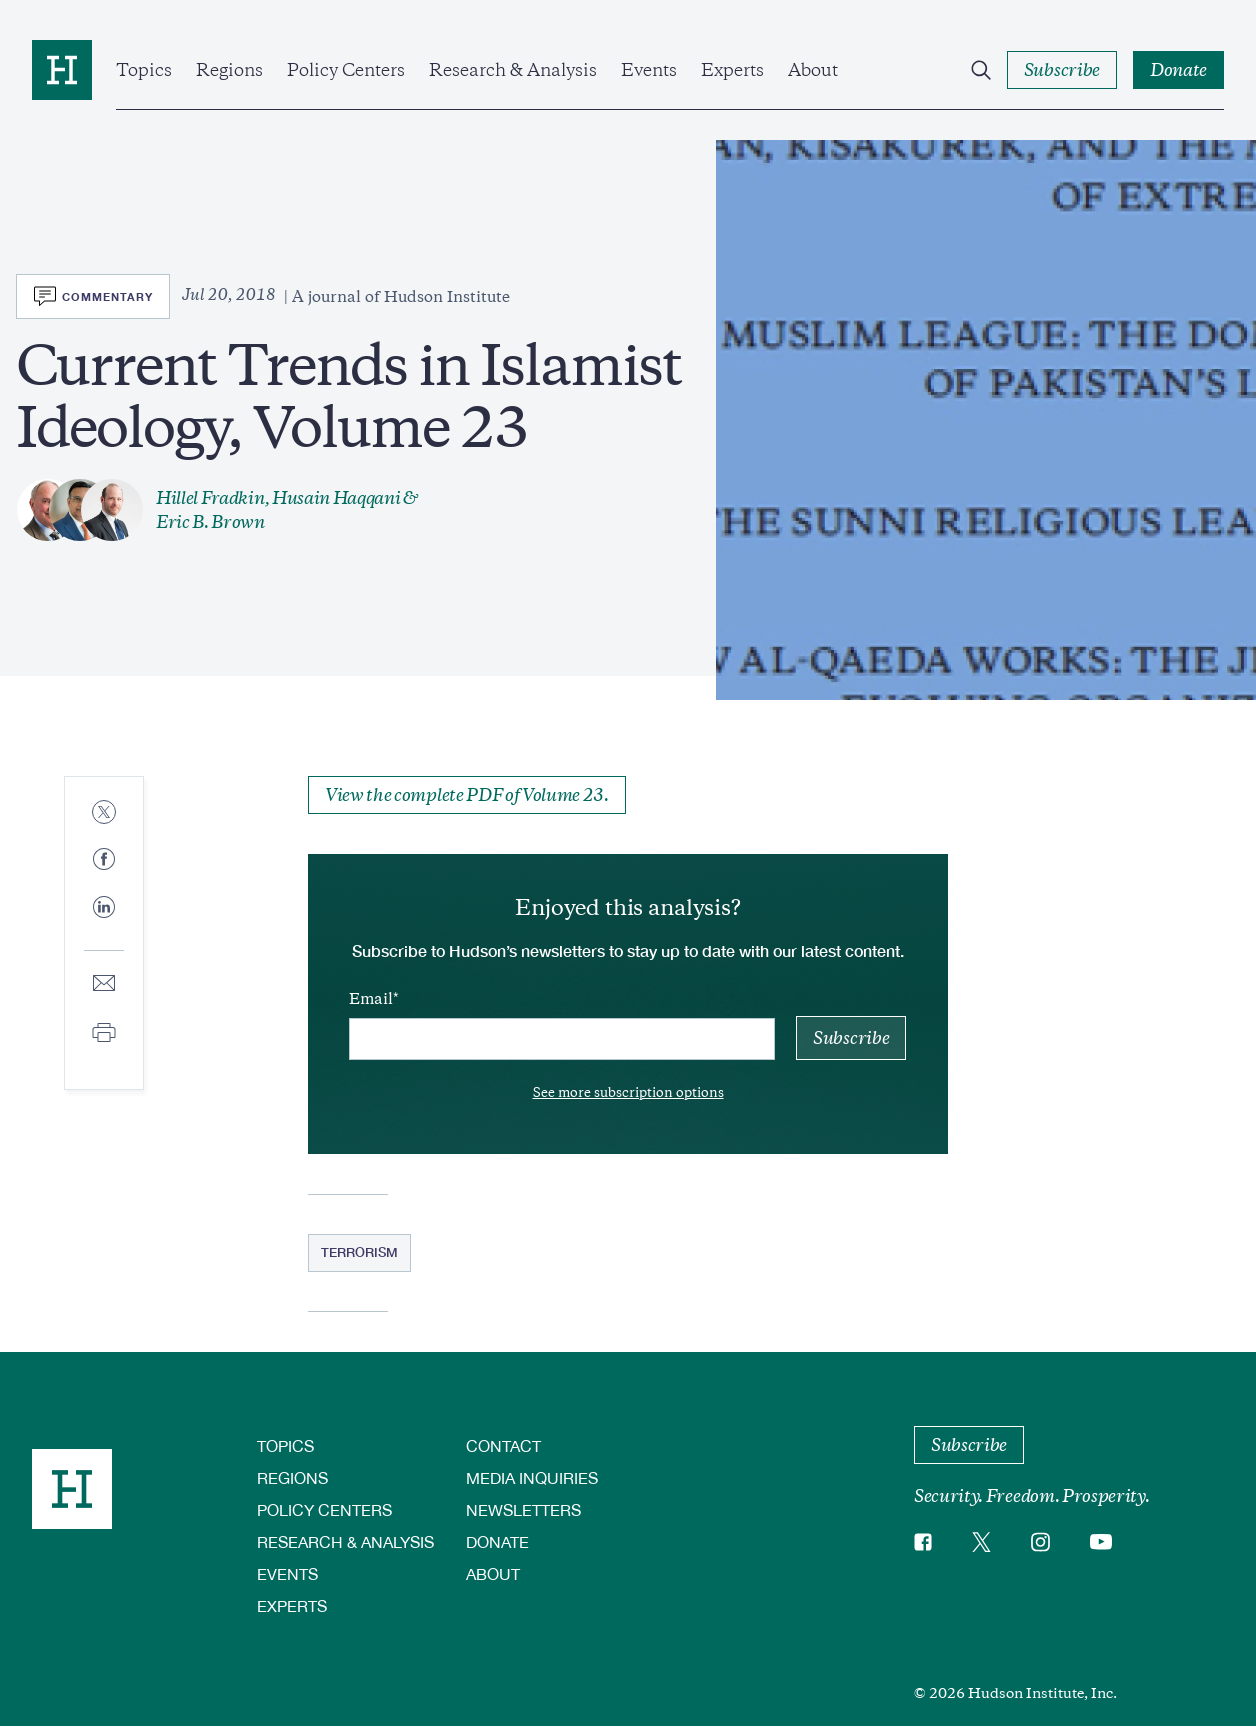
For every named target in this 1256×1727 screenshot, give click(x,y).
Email (371, 999)
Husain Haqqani (336, 498)
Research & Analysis (513, 70)
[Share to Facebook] (104, 860)
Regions (229, 70)
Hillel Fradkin (210, 498)
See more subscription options (628, 1092)
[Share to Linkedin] (104, 923)
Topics (144, 70)
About (813, 70)
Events (649, 70)
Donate (497, 1541)
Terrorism (359, 1252)
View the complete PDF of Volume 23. (467, 795)
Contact (503, 1445)
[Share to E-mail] (104, 984)
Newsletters (523, 1509)
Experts (732, 70)
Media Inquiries (532, 1477)
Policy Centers (346, 70)
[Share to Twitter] (104, 813)
